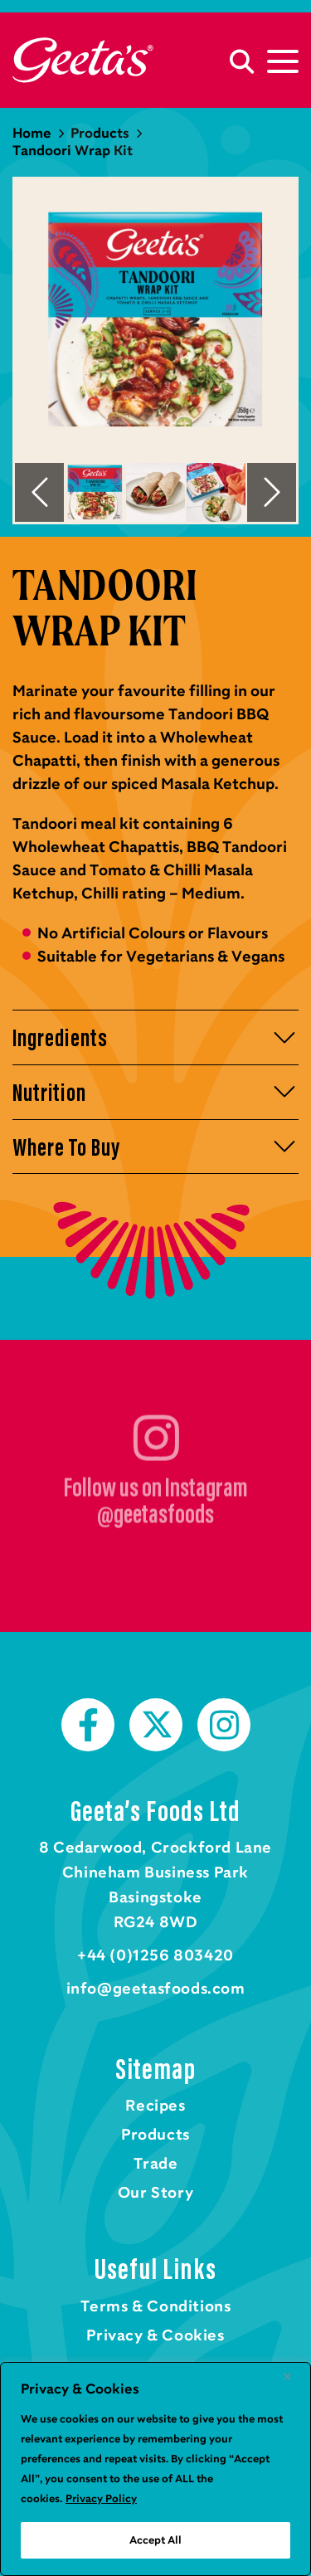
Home (82, 60)
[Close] (294, 2376)
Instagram (223, 1724)
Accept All (155, 2540)
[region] (155, 2469)
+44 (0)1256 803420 (155, 1955)
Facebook (87, 1724)
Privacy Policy (101, 2498)
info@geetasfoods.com (155, 1988)
